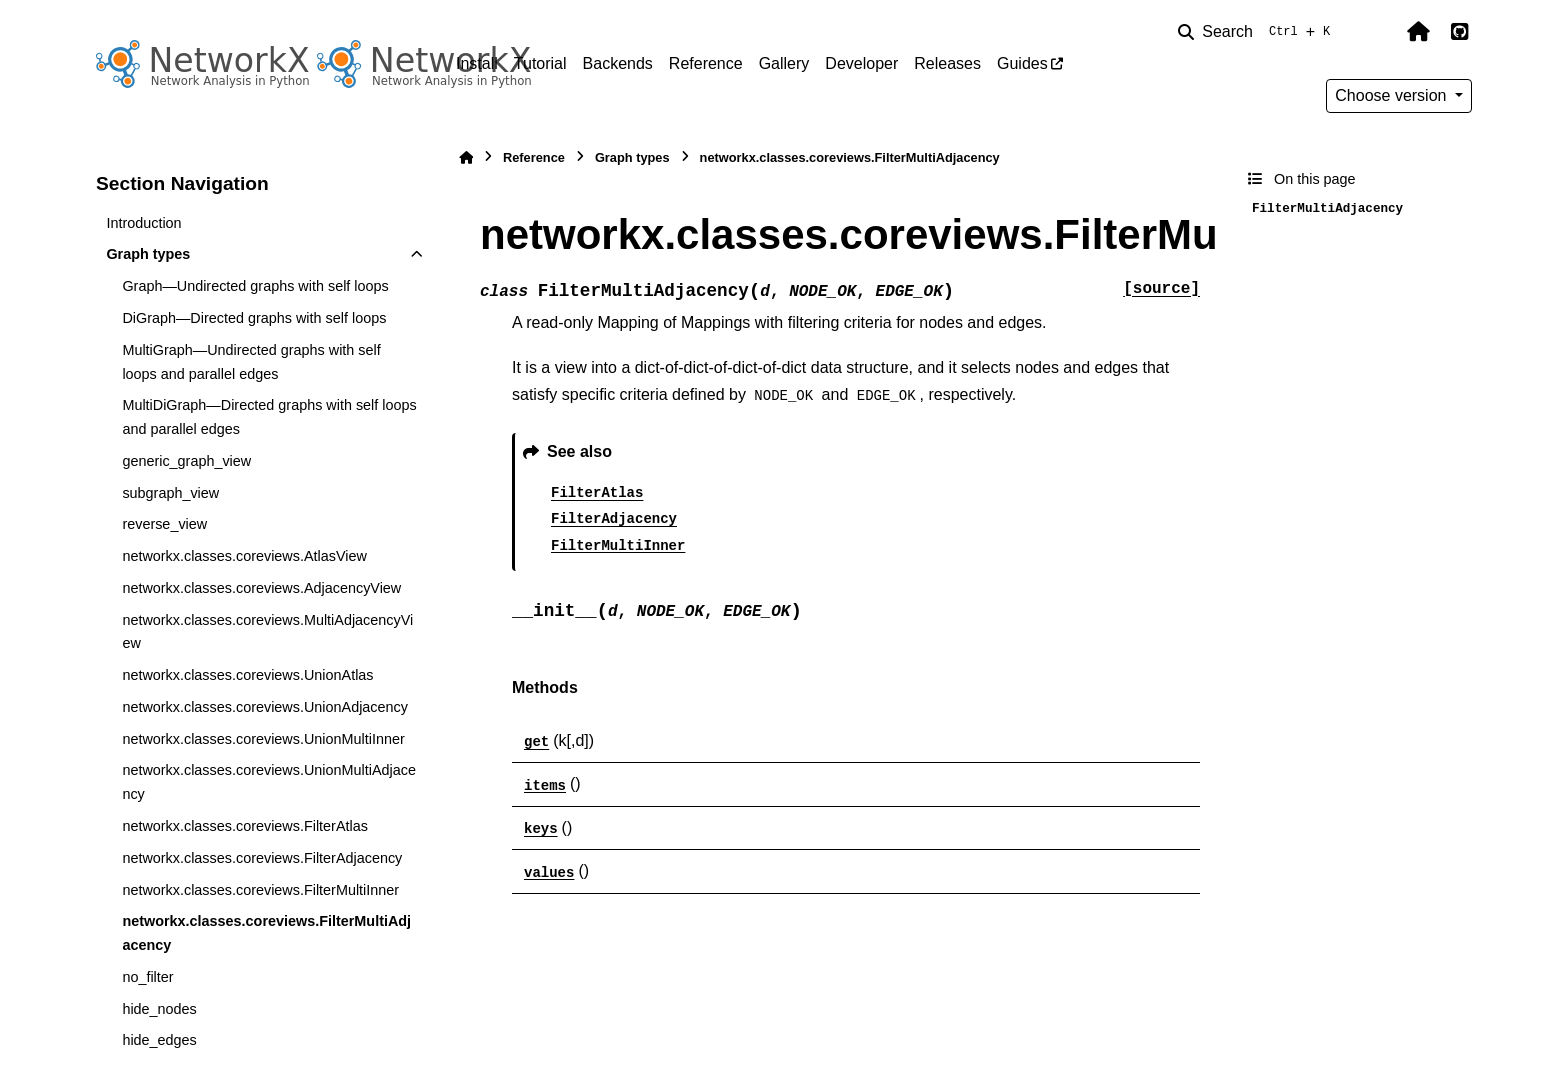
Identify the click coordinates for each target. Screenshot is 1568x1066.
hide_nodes (159, 1009)
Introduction (143, 223)
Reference (706, 63)
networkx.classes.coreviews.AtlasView (244, 556)
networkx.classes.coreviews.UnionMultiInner (263, 739)
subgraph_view (170, 493)
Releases (947, 63)
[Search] (1258, 32)
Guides (1022, 63)
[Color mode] (1376, 32)
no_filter (147, 977)
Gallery (784, 63)
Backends (618, 63)
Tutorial (540, 63)
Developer (861, 63)
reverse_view (164, 524)
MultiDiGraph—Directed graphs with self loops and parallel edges (269, 417)
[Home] (466, 157)
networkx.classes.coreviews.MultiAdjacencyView (267, 632)
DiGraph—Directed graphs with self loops (254, 318)
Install (477, 63)
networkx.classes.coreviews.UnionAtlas (247, 675)
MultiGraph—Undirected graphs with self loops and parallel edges (251, 362)
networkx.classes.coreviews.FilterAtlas (245, 826)
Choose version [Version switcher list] (1393, 95)
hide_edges (159, 1040)
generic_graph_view (186, 461)
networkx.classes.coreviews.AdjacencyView (261, 588)
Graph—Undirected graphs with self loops (255, 286)
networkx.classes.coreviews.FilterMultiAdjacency (266, 933)
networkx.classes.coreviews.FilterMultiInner (260, 890)
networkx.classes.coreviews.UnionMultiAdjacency (269, 782)
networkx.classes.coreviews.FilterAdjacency (262, 858)
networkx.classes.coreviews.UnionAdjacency (265, 707)
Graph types (148, 254)
